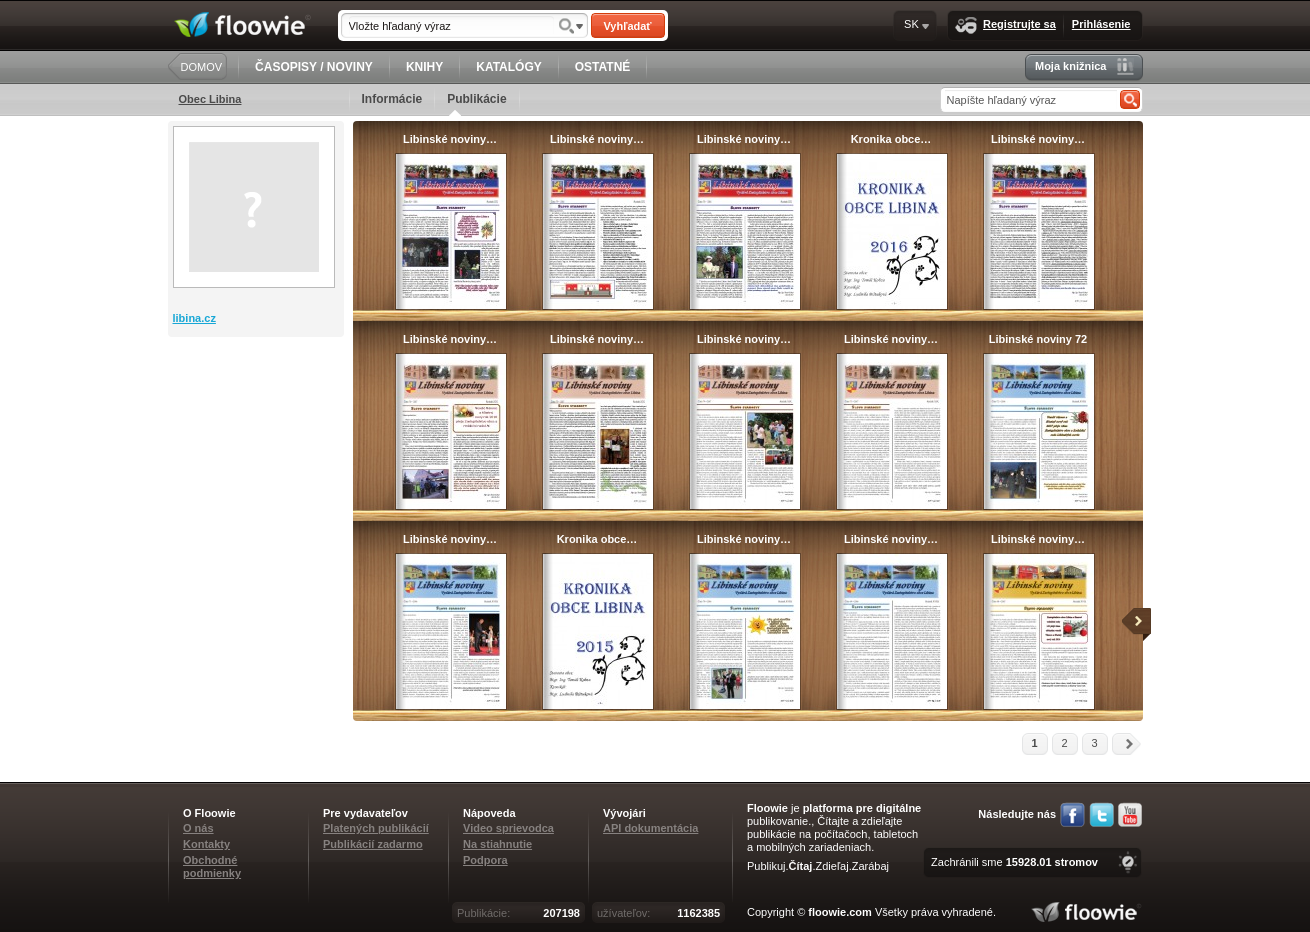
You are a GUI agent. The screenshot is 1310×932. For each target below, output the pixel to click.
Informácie (392, 99)
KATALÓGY (509, 67)
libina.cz (194, 318)
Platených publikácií (376, 828)
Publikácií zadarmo (373, 844)
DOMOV (202, 67)
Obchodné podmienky (212, 866)
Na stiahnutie (497, 844)
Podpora (485, 860)
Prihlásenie (1101, 24)
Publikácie (476, 104)
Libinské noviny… (450, 139)
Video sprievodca (508, 828)
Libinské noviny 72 (1038, 339)
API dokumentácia (650, 828)
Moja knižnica (1084, 66)
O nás (198, 828)
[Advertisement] (258, 417)
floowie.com (840, 912)
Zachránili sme (1014, 862)
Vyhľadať (627, 26)
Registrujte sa (1005, 25)
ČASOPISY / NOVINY (314, 67)
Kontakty (206, 844)
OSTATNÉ (603, 67)
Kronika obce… (891, 139)
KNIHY (424, 67)
